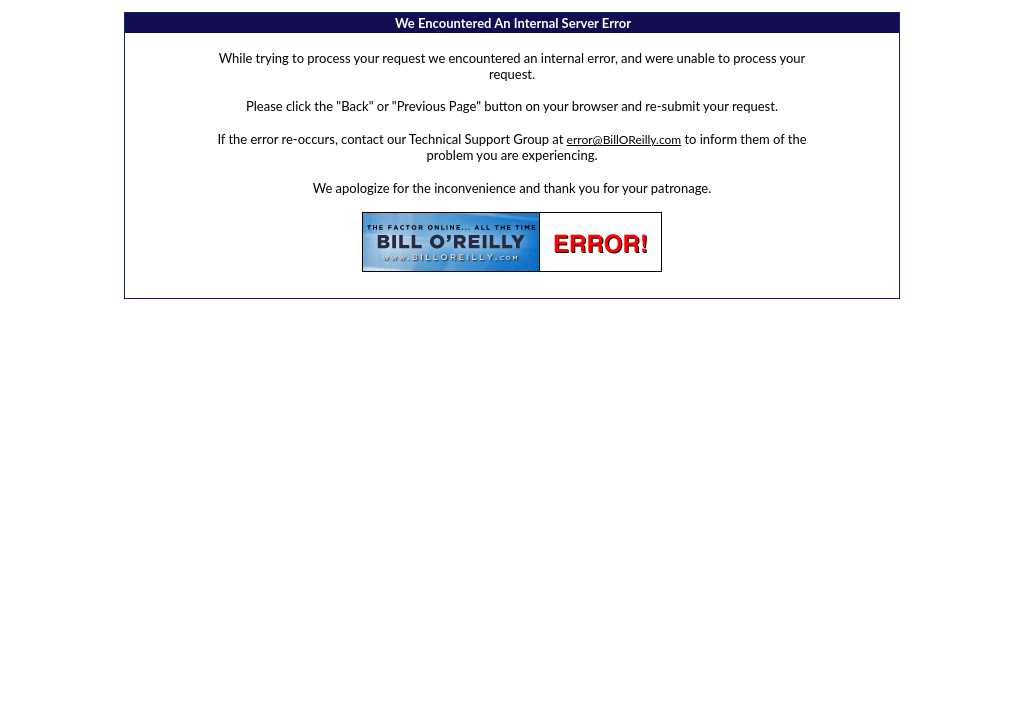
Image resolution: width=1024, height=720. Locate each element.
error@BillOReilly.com (624, 139)
